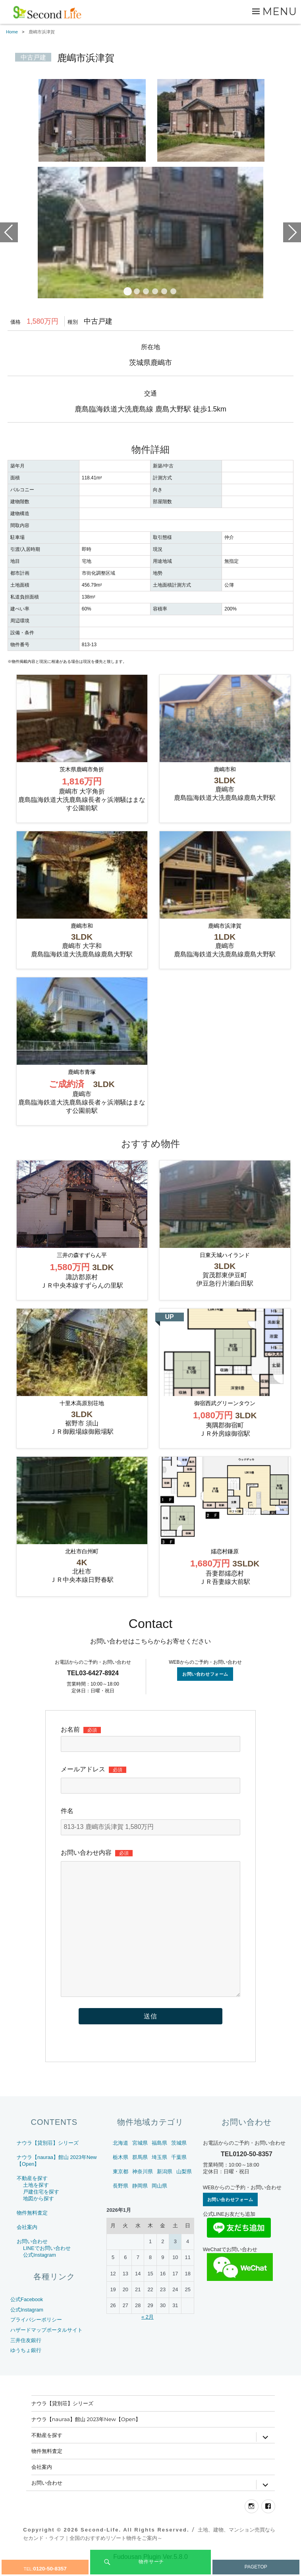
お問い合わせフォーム (205, 1689)
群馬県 (140, 2173)
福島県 (159, 2158)
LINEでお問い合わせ (46, 2264)
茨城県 (179, 2158)
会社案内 (27, 2243)
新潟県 (164, 2187)
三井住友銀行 (25, 2356)
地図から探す (38, 2214)
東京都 (120, 2187)
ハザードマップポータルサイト (46, 2345)
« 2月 (147, 2332)
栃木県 (120, 2173)
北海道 (120, 2158)
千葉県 (179, 2173)
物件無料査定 (32, 2228)
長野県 (120, 2201)
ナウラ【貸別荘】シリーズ (48, 2158)
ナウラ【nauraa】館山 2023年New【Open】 (86, 2434)
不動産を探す (32, 2194)
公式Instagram (39, 2270)
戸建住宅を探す (41, 2207)
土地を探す (36, 2200)
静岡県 (140, 2201)
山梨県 (184, 2187)
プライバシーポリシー (36, 2335)
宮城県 (140, 2158)
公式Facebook (26, 2315)
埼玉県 (159, 2173)
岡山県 (159, 2201)
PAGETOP (256, 2567)
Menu (279, 11)
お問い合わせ (32, 2257)
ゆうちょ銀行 (25, 2366)
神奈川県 (142, 2187)
